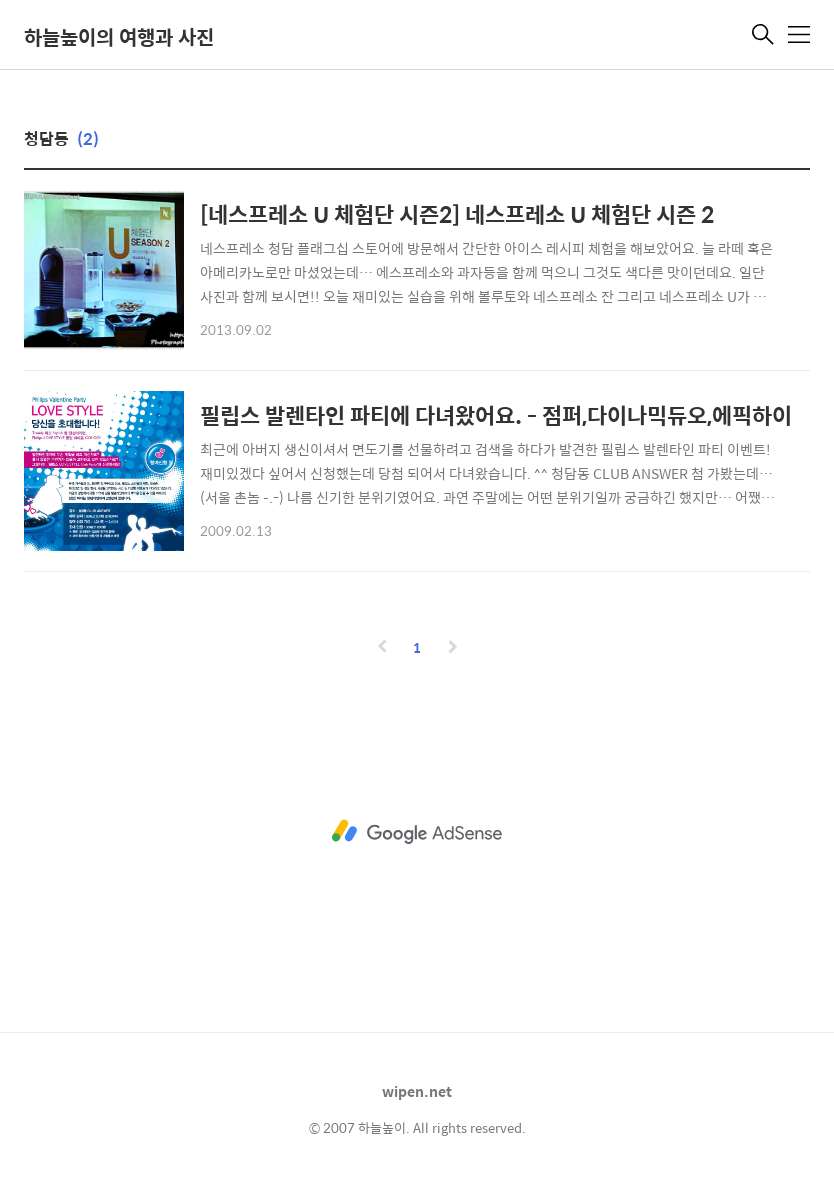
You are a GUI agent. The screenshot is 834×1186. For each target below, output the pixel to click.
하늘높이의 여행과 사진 (119, 36)
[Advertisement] (417, 832)
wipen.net (417, 1091)
